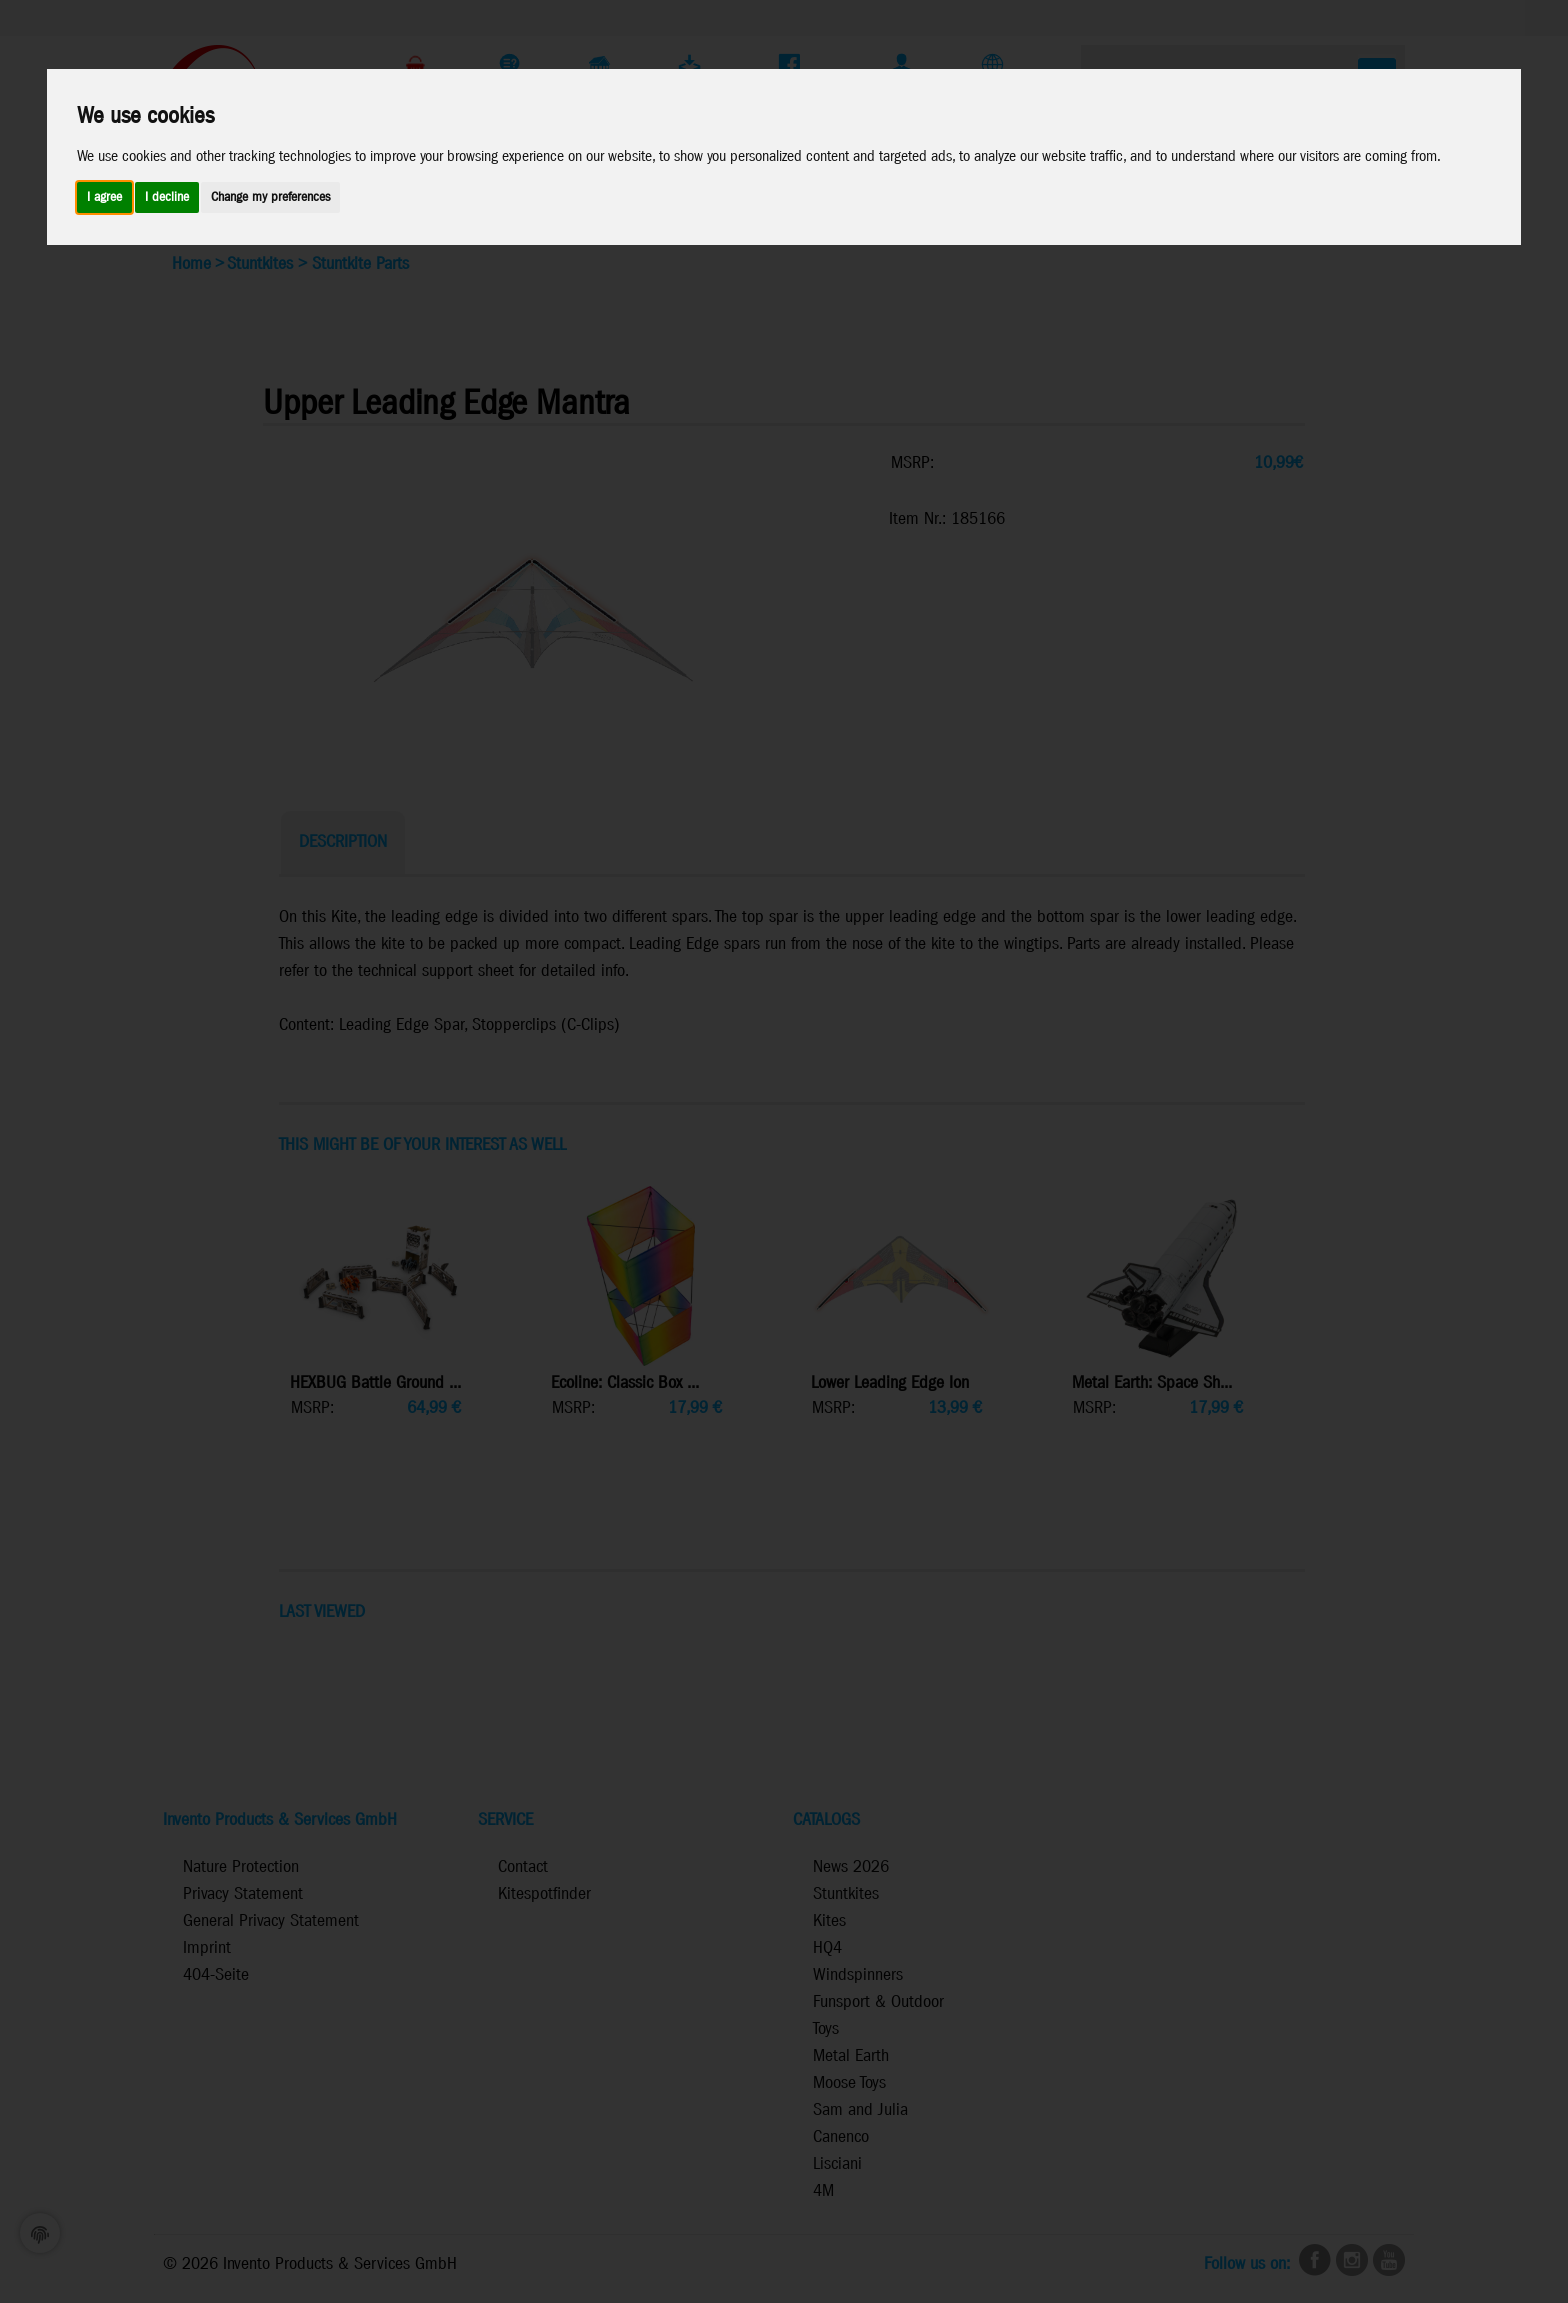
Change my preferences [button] (270, 197)
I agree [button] (104, 197)
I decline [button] (167, 197)
